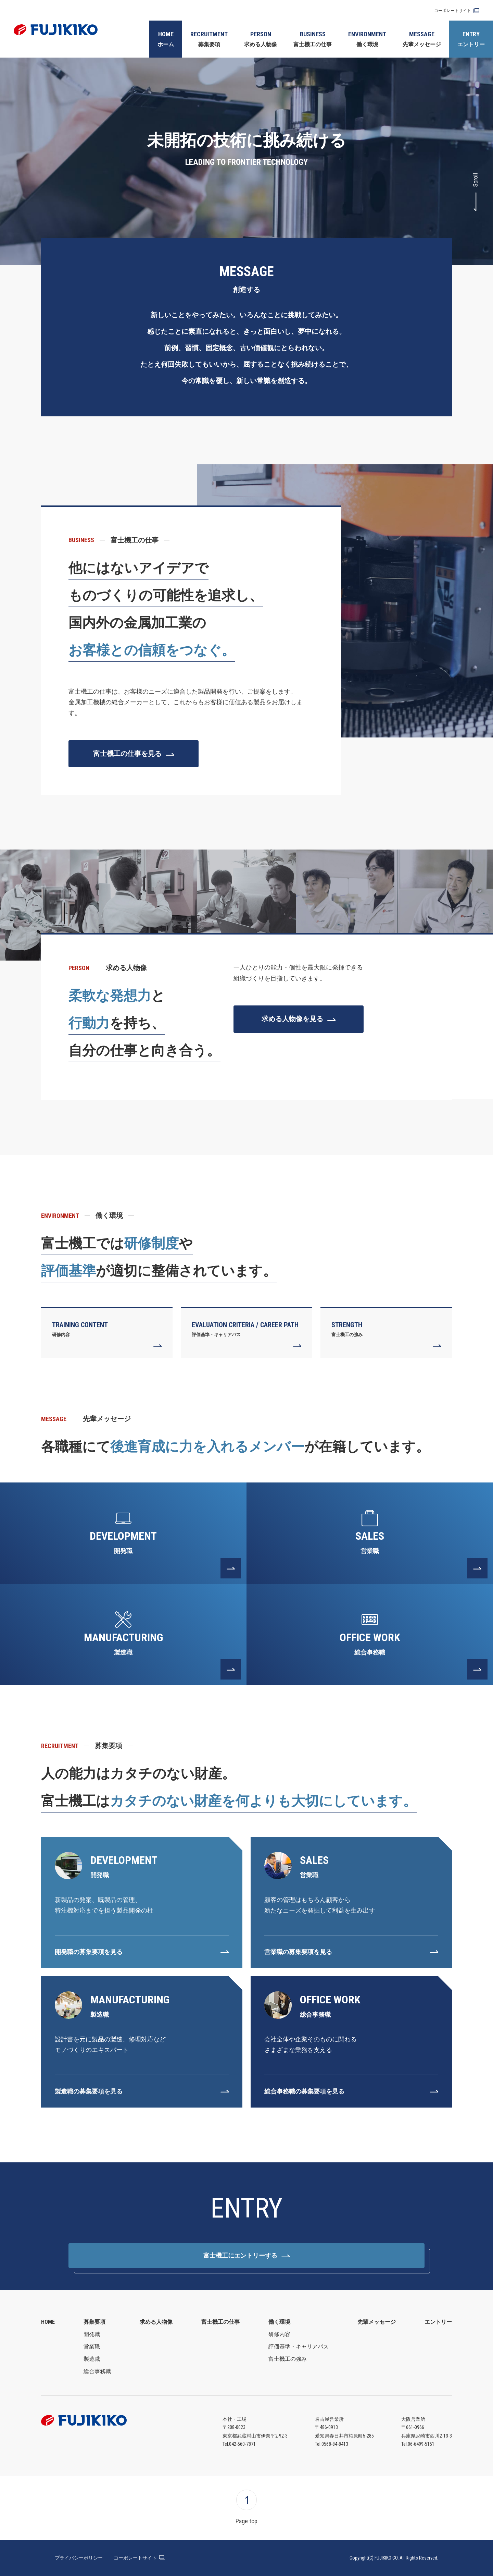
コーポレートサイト (452, 10)
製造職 (92, 2359)
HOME (48, 2322)
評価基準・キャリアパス (298, 2346)
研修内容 (279, 2334)
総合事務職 (97, 2371)
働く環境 (367, 38)
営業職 (92, 2346)
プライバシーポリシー (79, 2558)
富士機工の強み (287, 2359)
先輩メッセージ (422, 38)
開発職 (92, 2334)
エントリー (471, 38)
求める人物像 (260, 38)
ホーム (165, 38)
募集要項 (209, 38)
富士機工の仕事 (312, 38)
